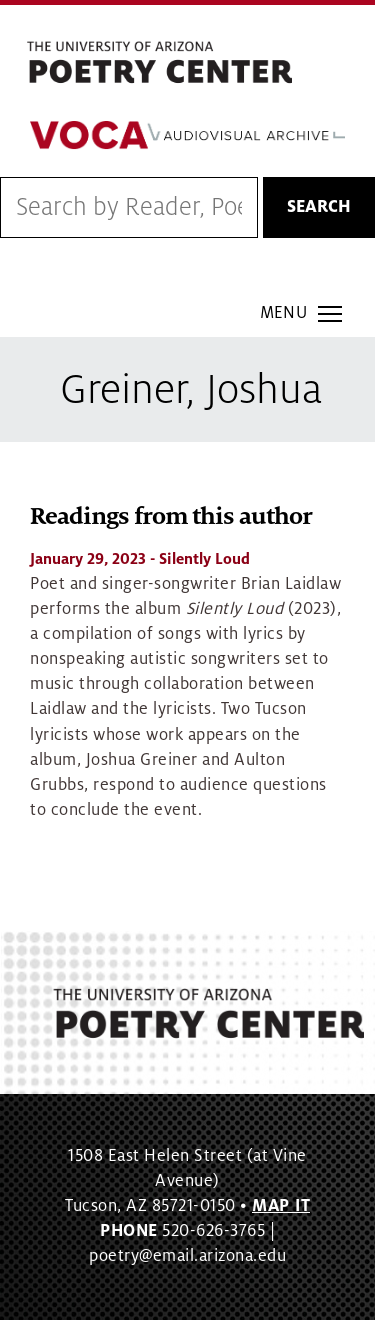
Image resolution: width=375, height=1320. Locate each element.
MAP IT (281, 1206)
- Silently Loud (140, 559)
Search (319, 207)
